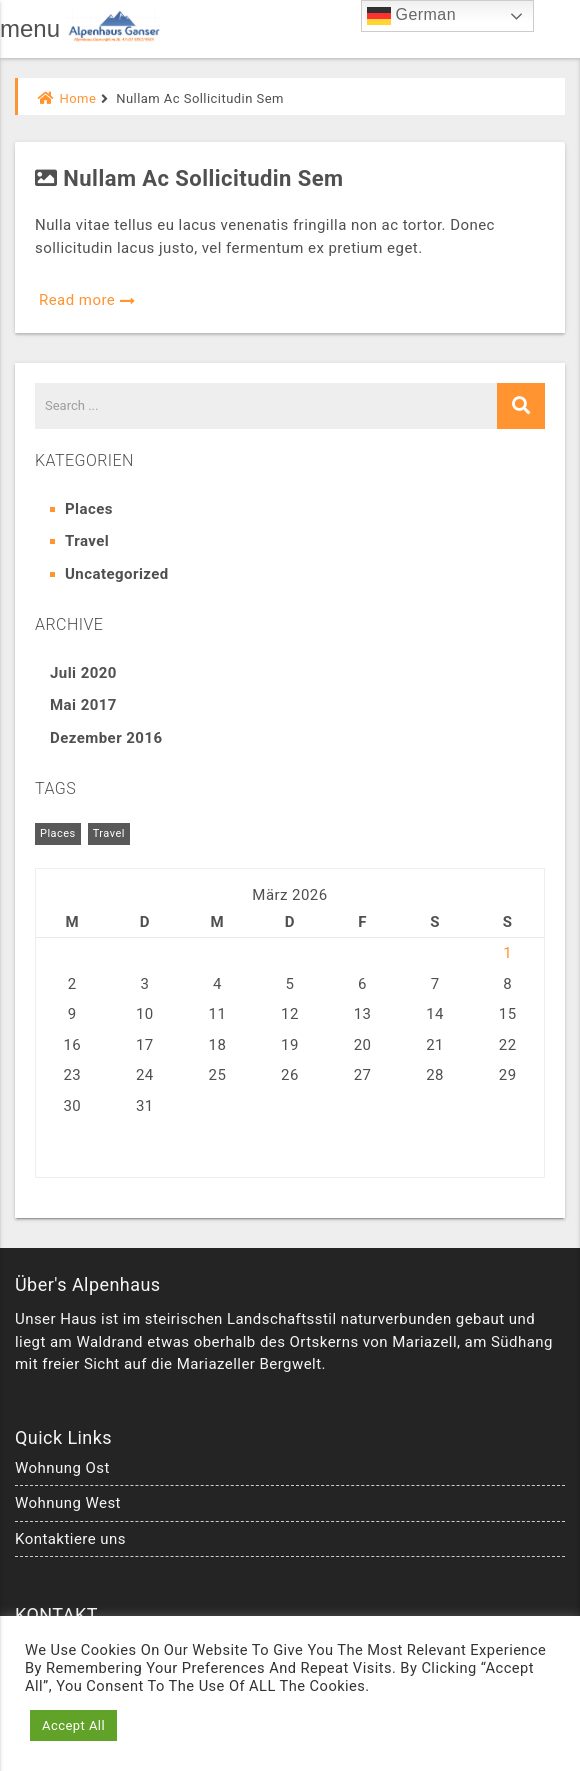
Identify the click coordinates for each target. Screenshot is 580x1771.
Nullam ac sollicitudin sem (189, 178)
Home (67, 98)
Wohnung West (68, 1503)
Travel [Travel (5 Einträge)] (109, 833)
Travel (87, 541)
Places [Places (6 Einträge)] (58, 833)
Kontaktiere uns (70, 1539)
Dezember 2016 (106, 738)
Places (89, 509)
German (411, 16)
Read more (87, 300)
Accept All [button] (73, 1725)
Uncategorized (117, 574)
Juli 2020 (83, 673)
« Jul (52, 1149)
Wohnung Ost (62, 1468)
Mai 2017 (83, 705)
